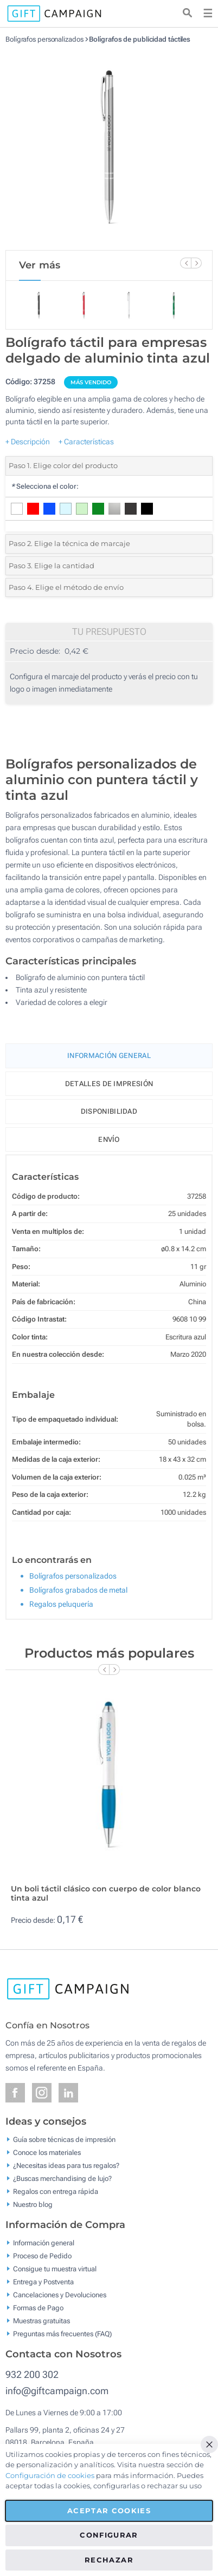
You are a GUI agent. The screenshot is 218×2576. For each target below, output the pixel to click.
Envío (109, 1139)
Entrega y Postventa (43, 2282)
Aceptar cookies (109, 2510)
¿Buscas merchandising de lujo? (62, 2178)
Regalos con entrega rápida (55, 2191)
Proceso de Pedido (42, 2256)
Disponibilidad (109, 1111)
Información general (43, 2243)
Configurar (109, 2535)
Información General (109, 1056)
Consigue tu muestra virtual (55, 2269)
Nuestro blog (33, 2204)
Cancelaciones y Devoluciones (59, 2295)
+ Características (86, 441)
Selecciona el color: (45, 486)
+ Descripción (27, 441)
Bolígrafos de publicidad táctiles (139, 39)
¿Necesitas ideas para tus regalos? (66, 2165)
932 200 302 (32, 2374)
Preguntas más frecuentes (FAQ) (62, 2334)
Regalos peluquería (61, 1604)
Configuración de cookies (49, 2475)
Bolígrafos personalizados (44, 39)
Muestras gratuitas (41, 2321)
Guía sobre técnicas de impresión (64, 2139)
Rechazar (109, 2559)
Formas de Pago (38, 2308)
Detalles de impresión (109, 1084)
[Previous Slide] (185, 263)
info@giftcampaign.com (56, 2390)
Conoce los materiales (47, 2152)
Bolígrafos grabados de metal (78, 1590)
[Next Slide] (196, 263)
